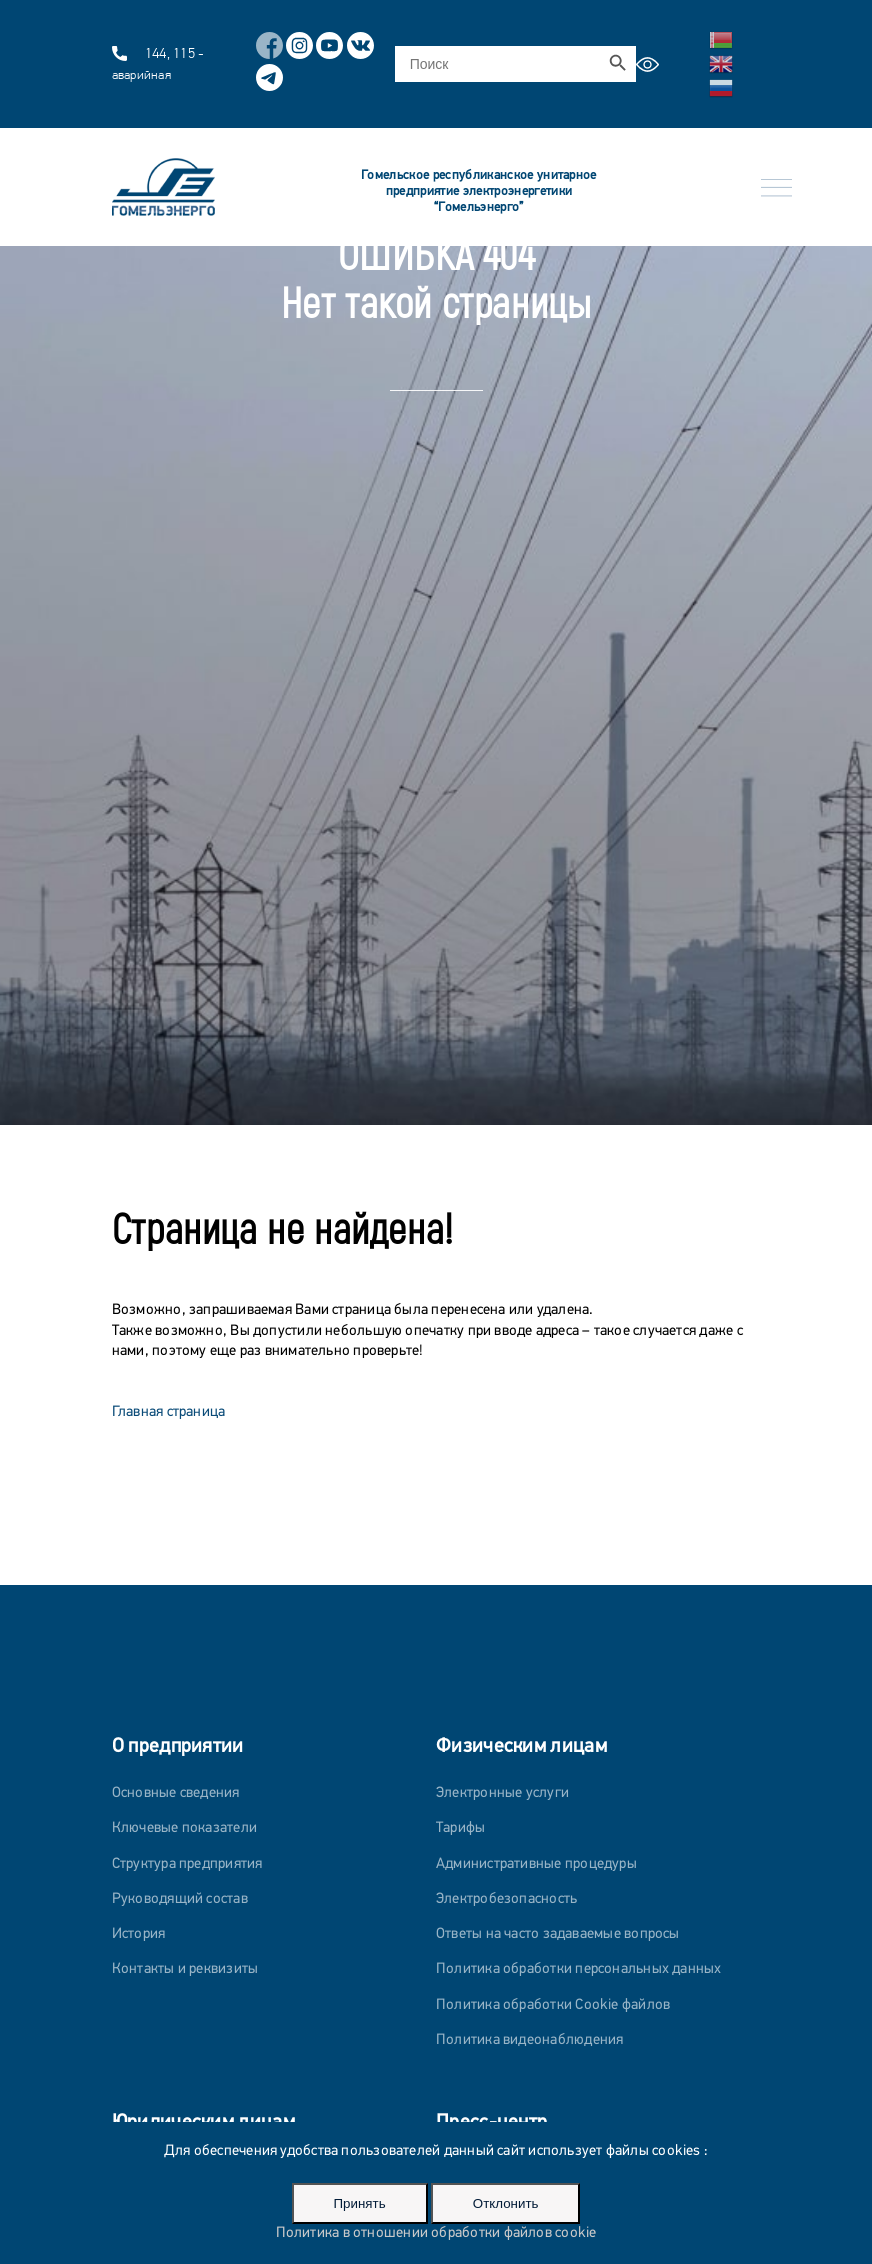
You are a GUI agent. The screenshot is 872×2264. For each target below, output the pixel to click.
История (139, 1934)
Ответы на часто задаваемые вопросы (558, 1934)
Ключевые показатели (184, 1828)
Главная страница (169, 1412)
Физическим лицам (521, 1747)
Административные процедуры (536, 1864)
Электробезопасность (506, 1899)
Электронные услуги (502, 1793)
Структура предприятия (187, 1864)
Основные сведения (176, 1793)
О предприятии (178, 1747)
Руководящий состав (180, 1899)
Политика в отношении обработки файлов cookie (436, 2233)
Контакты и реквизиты (185, 1969)
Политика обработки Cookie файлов (553, 2005)
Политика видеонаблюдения (529, 2040)
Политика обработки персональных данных (579, 1969)
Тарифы (460, 1828)
